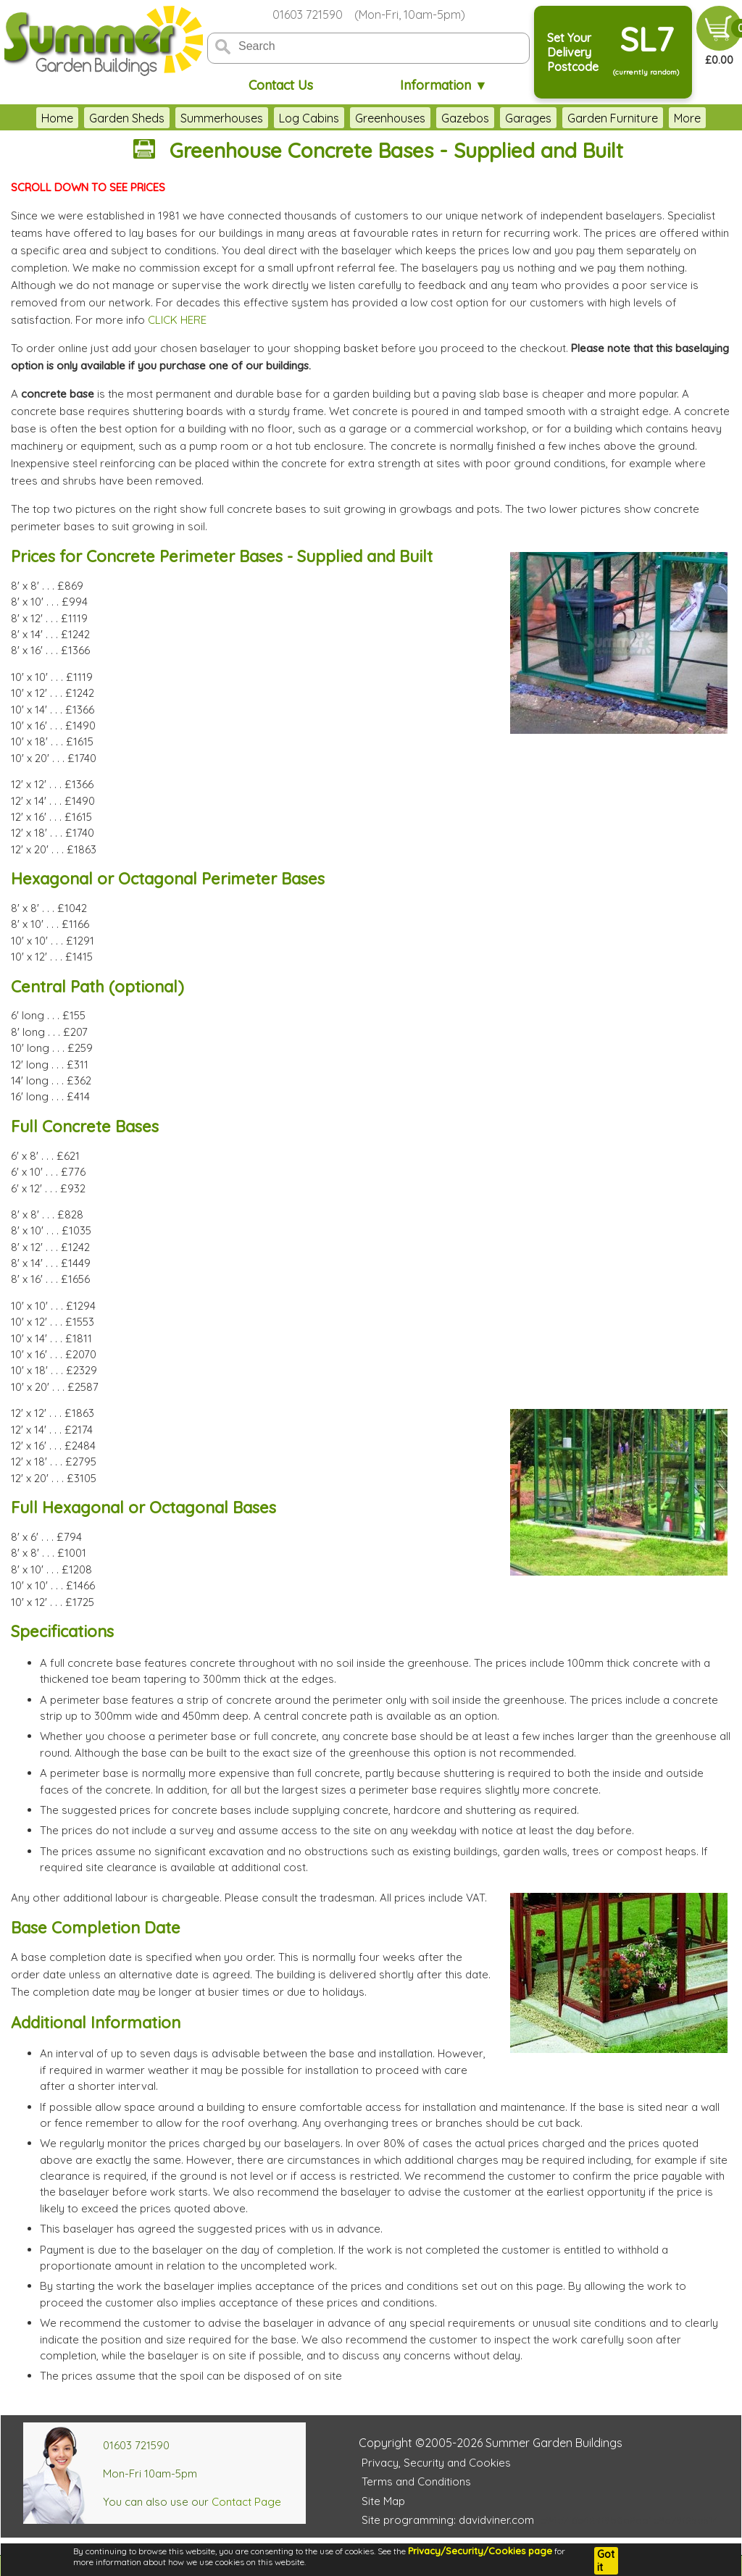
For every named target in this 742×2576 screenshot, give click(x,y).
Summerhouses (221, 118)
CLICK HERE (177, 320)
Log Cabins (309, 118)
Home (57, 118)
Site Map (383, 2501)
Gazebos (465, 118)
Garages (528, 118)
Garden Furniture (612, 118)
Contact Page (246, 2502)
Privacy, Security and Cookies (436, 2463)
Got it (605, 2561)
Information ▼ (444, 85)
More (687, 118)
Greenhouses (390, 118)
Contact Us (281, 85)
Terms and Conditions (416, 2481)
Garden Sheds (126, 118)
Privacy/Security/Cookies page (480, 2550)
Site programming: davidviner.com (448, 2520)
